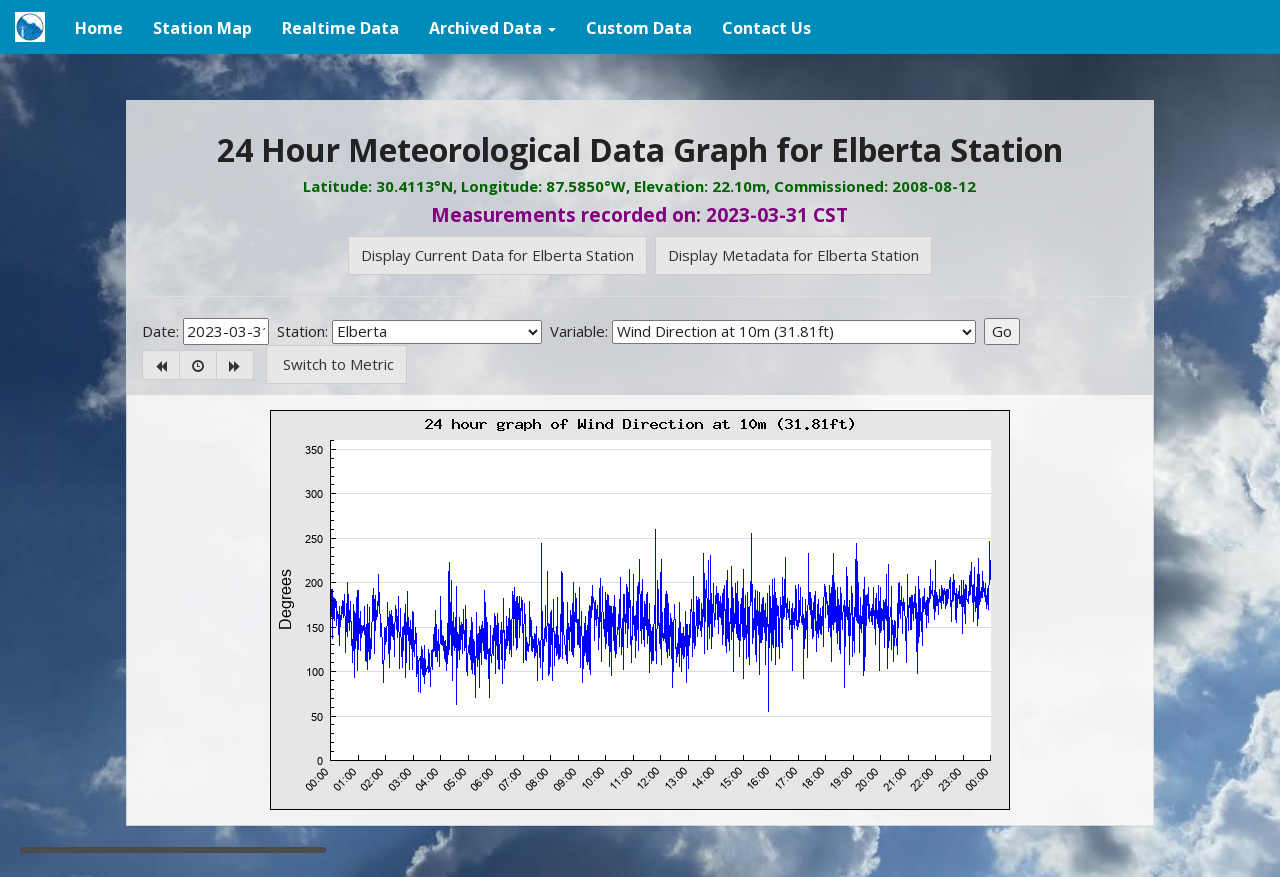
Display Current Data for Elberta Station (497, 255)
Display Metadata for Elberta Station (793, 255)
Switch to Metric (336, 364)
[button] (492, 27)
